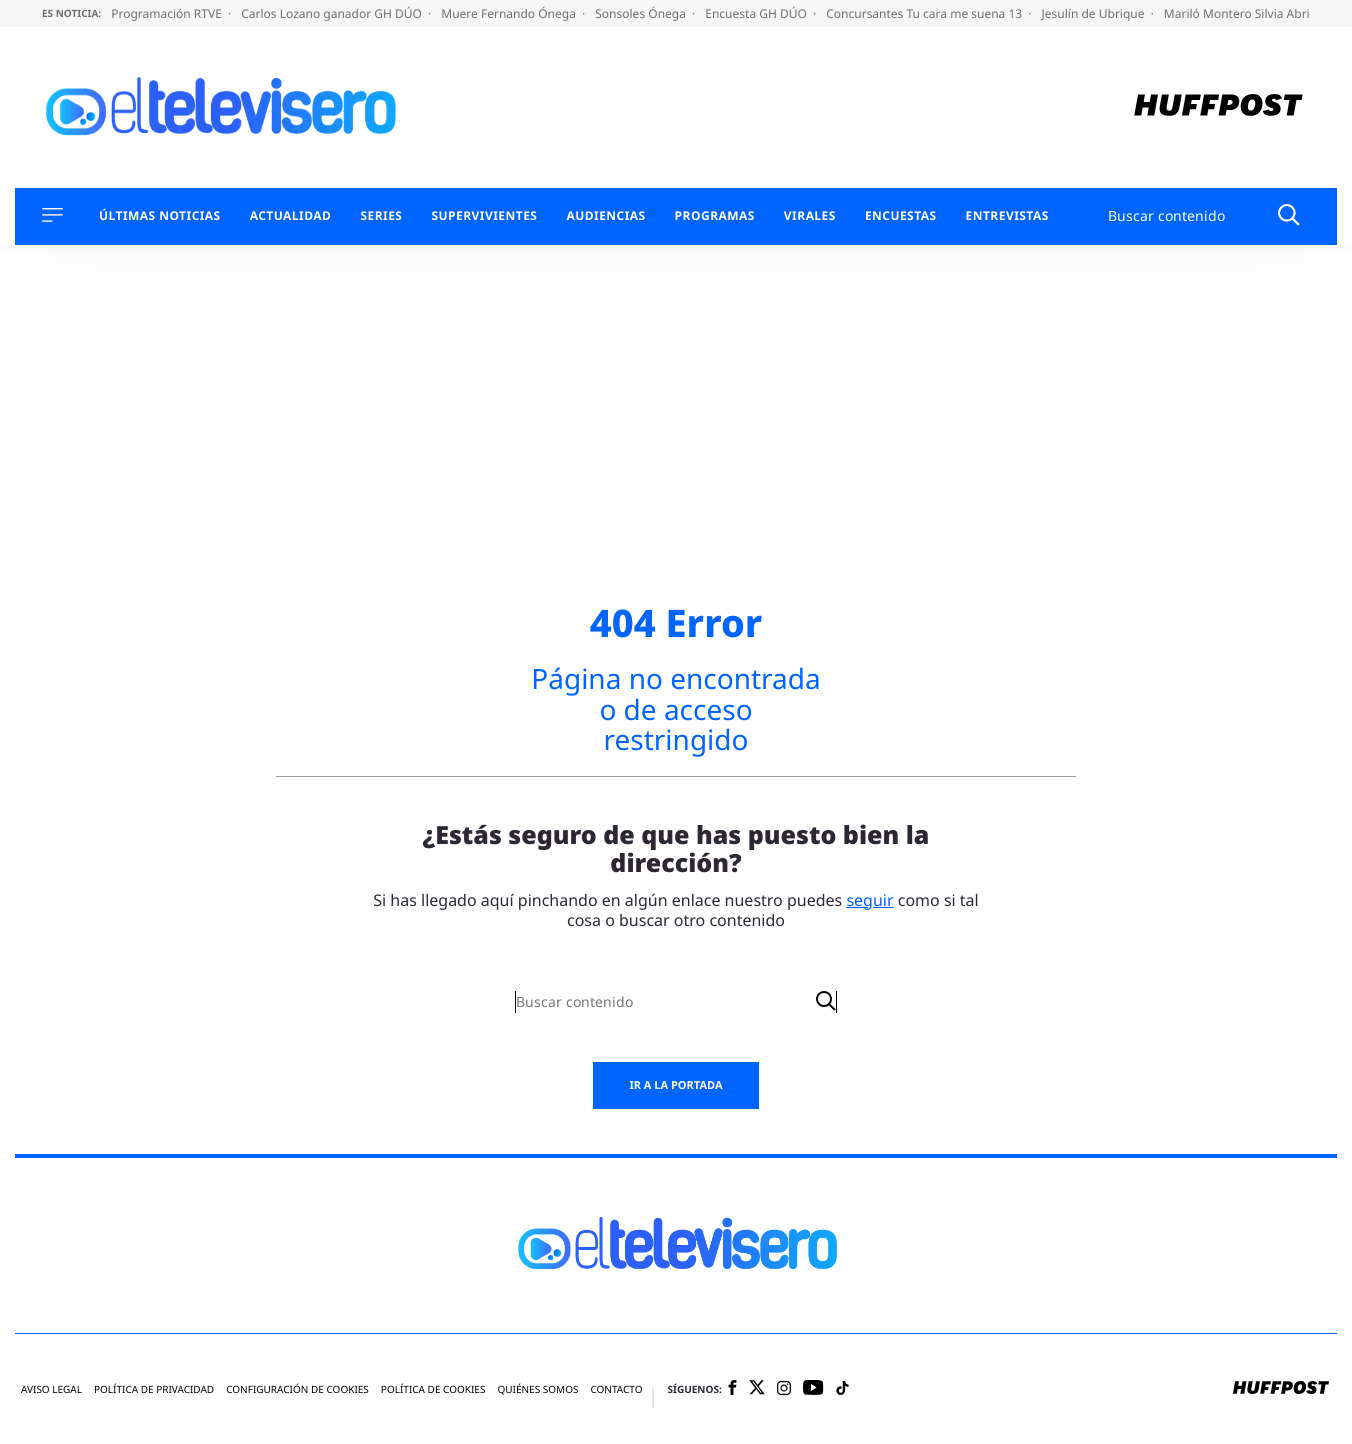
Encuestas (901, 216)
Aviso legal (51, 1389)
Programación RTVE (168, 13)
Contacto (616, 1389)
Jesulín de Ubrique (1095, 13)
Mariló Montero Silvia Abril (1240, 13)
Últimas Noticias (160, 216)
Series (381, 216)
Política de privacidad (154, 1389)
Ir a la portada (675, 1085)
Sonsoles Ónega (642, 13)
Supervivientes (484, 216)
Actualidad (291, 216)
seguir (869, 900)
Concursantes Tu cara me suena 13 (925, 13)
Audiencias (605, 216)
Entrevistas (1007, 216)
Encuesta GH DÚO (757, 13)
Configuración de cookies (297, 1389)
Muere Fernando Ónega (510, 13)
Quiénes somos (537, 1389)
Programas (715, 216)
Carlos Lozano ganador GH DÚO (333, 13)
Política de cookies (433, 1389)
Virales (810, 216)
